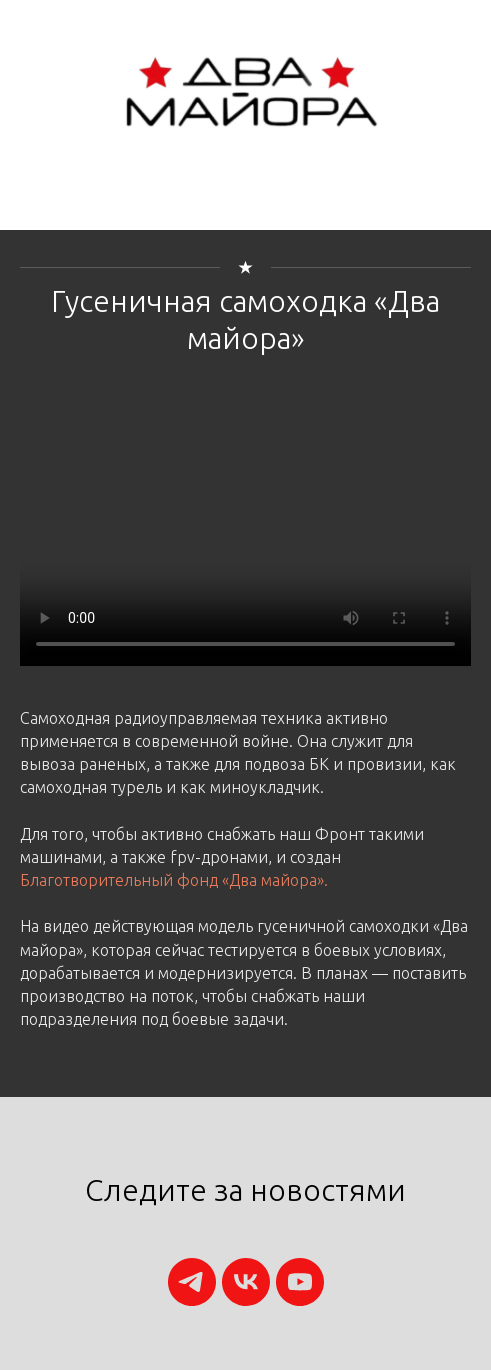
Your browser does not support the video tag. (245, 553)
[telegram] (192, 1282)
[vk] (246, 1282)
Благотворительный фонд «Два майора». (174, 880)
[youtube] (300, 1282)
